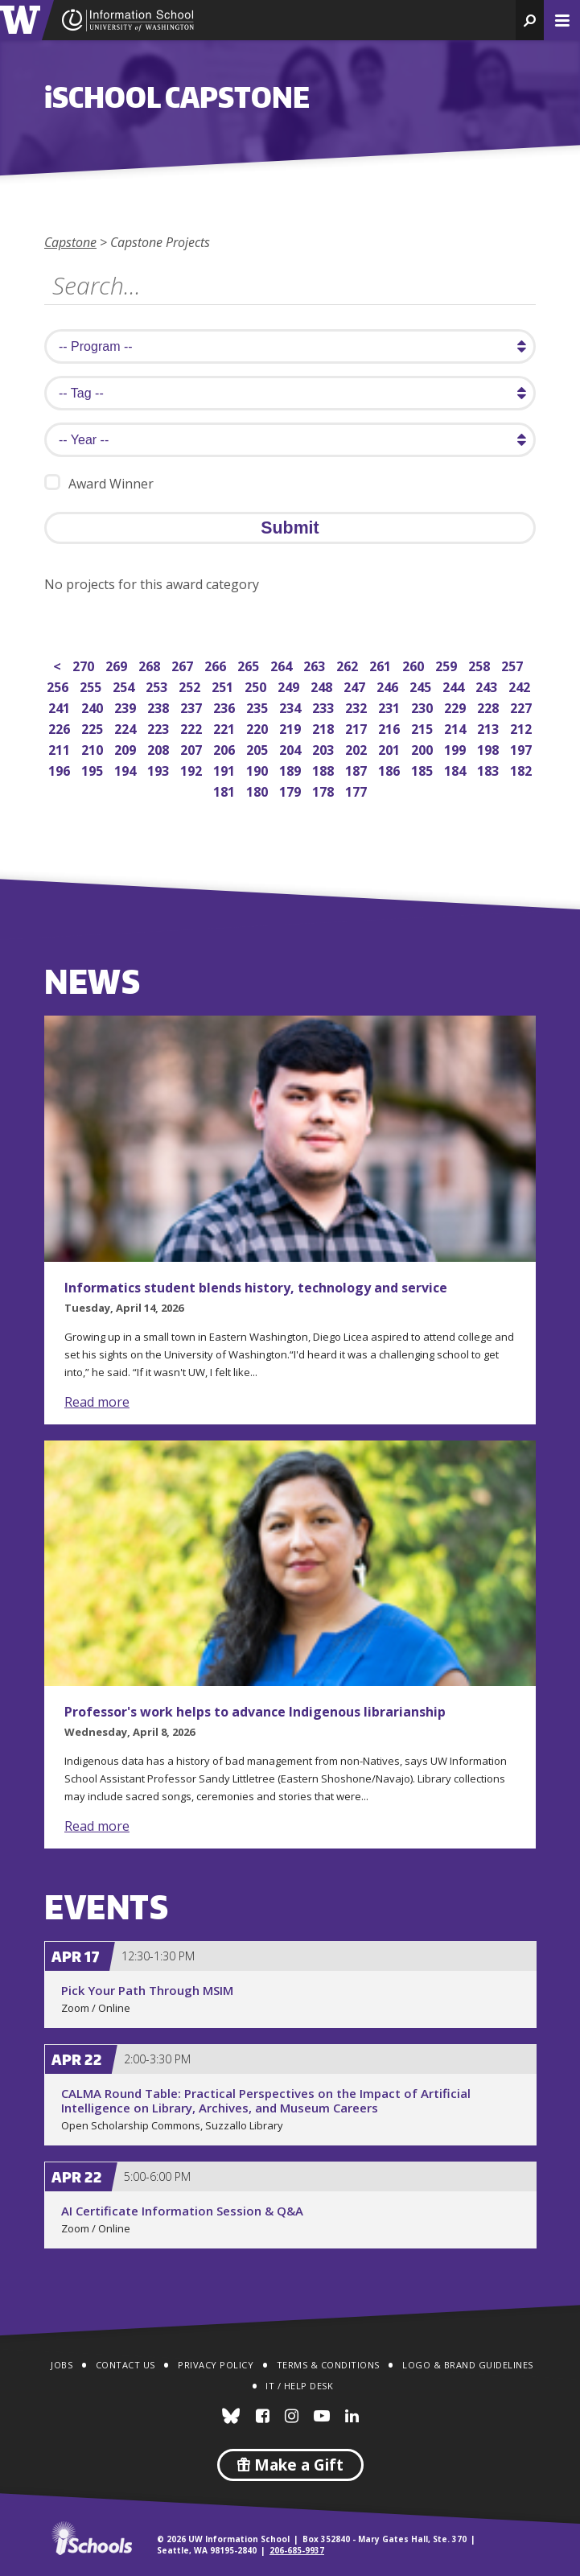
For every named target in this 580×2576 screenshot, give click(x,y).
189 (291, 769)
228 (489, 706)
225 (93, 727)
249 (290, 685)
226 (60, 727)
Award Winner (99, 483)
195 (93, 769)
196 (60, 769)
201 (390, 748)
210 (93, 748)
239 (126, 706)
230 (423, 706)
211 (60, 748)
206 (225, 748)
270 (85, 664)
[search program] (290, 346)
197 (522, 748)
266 (217, 664)
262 (348, 664)
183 (489, 769)
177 (357, 790)
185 (423, 769)
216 (390, 727)
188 (324, 769)
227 (522, 706)
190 (258, 769)
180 (258, 790)
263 (315, 664)
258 (480, 664)
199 (456, 748)
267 (184, 664)
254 (125, 685)
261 (381, 664)
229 (456, 706)
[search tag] (290, 393)
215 (423, 727)
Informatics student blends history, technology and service (255, 1287)
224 (126, 727)
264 (282, 664)
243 (488, 685)
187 (357, 769)
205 (258, 748)
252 (191, 685)
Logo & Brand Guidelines (467, 2365)
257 (513, 664)
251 (224, 685)
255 (92, 685)
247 (356, 685)
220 (258, 727)
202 (357, 748)
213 (489, 727)
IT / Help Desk (299, 2386)
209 (126, 748)
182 (522, 769)
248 (323, 685)
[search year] (290, 439)
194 (126, 769)
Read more (97, 1402)
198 (489, 748)
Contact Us (125, 2365)
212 (522, 727)
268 (151, 664)
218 (324, 727)
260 (414, 664)
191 (225, 769)
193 (159, 769)
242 (521, 685)
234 (291, 706)
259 (447, 664)
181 (225, 790)
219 (291, 727)
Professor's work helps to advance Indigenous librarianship (255, 1712)
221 (225, 727)
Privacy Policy (215, 2365)
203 (324, 748)
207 (192, 748)
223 (159, 727)
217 (357, 727)
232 (357, 706)
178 (324, 790)
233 (324, 706)
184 (456, 769)
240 (93, 706)
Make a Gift (290, 2464)
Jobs (61, 2365)
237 (192, 706)
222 (192, 727)
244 (455, 685)
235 (258, 706)
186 (390, 769)
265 (250, 664)
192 (192, 769)
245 (422, 685)
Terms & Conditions (328, 2365)
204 (291, 748)
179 (291, 790)
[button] (530, 20)
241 (60, 706)
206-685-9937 (296, 2550)
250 (257, 685)
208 (159, 748)
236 (225, 706)
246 (389, 685)
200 (423, 748)
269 (118, 664)
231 (390, 706)
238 (159, 706)
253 (158, 685)
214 (456, 727)
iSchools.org (91, 2538)
